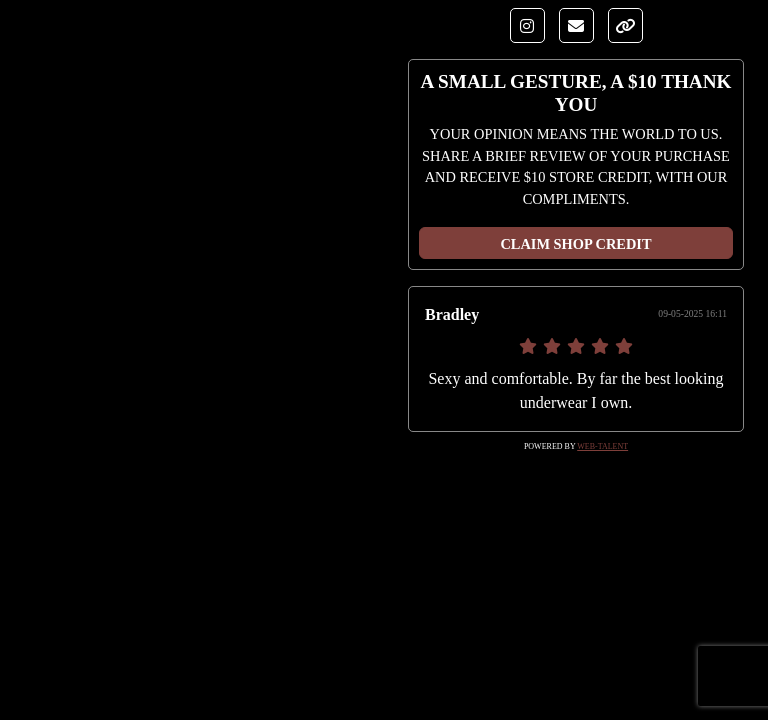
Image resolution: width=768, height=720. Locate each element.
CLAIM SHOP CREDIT (575, 244)
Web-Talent (602, 446)
